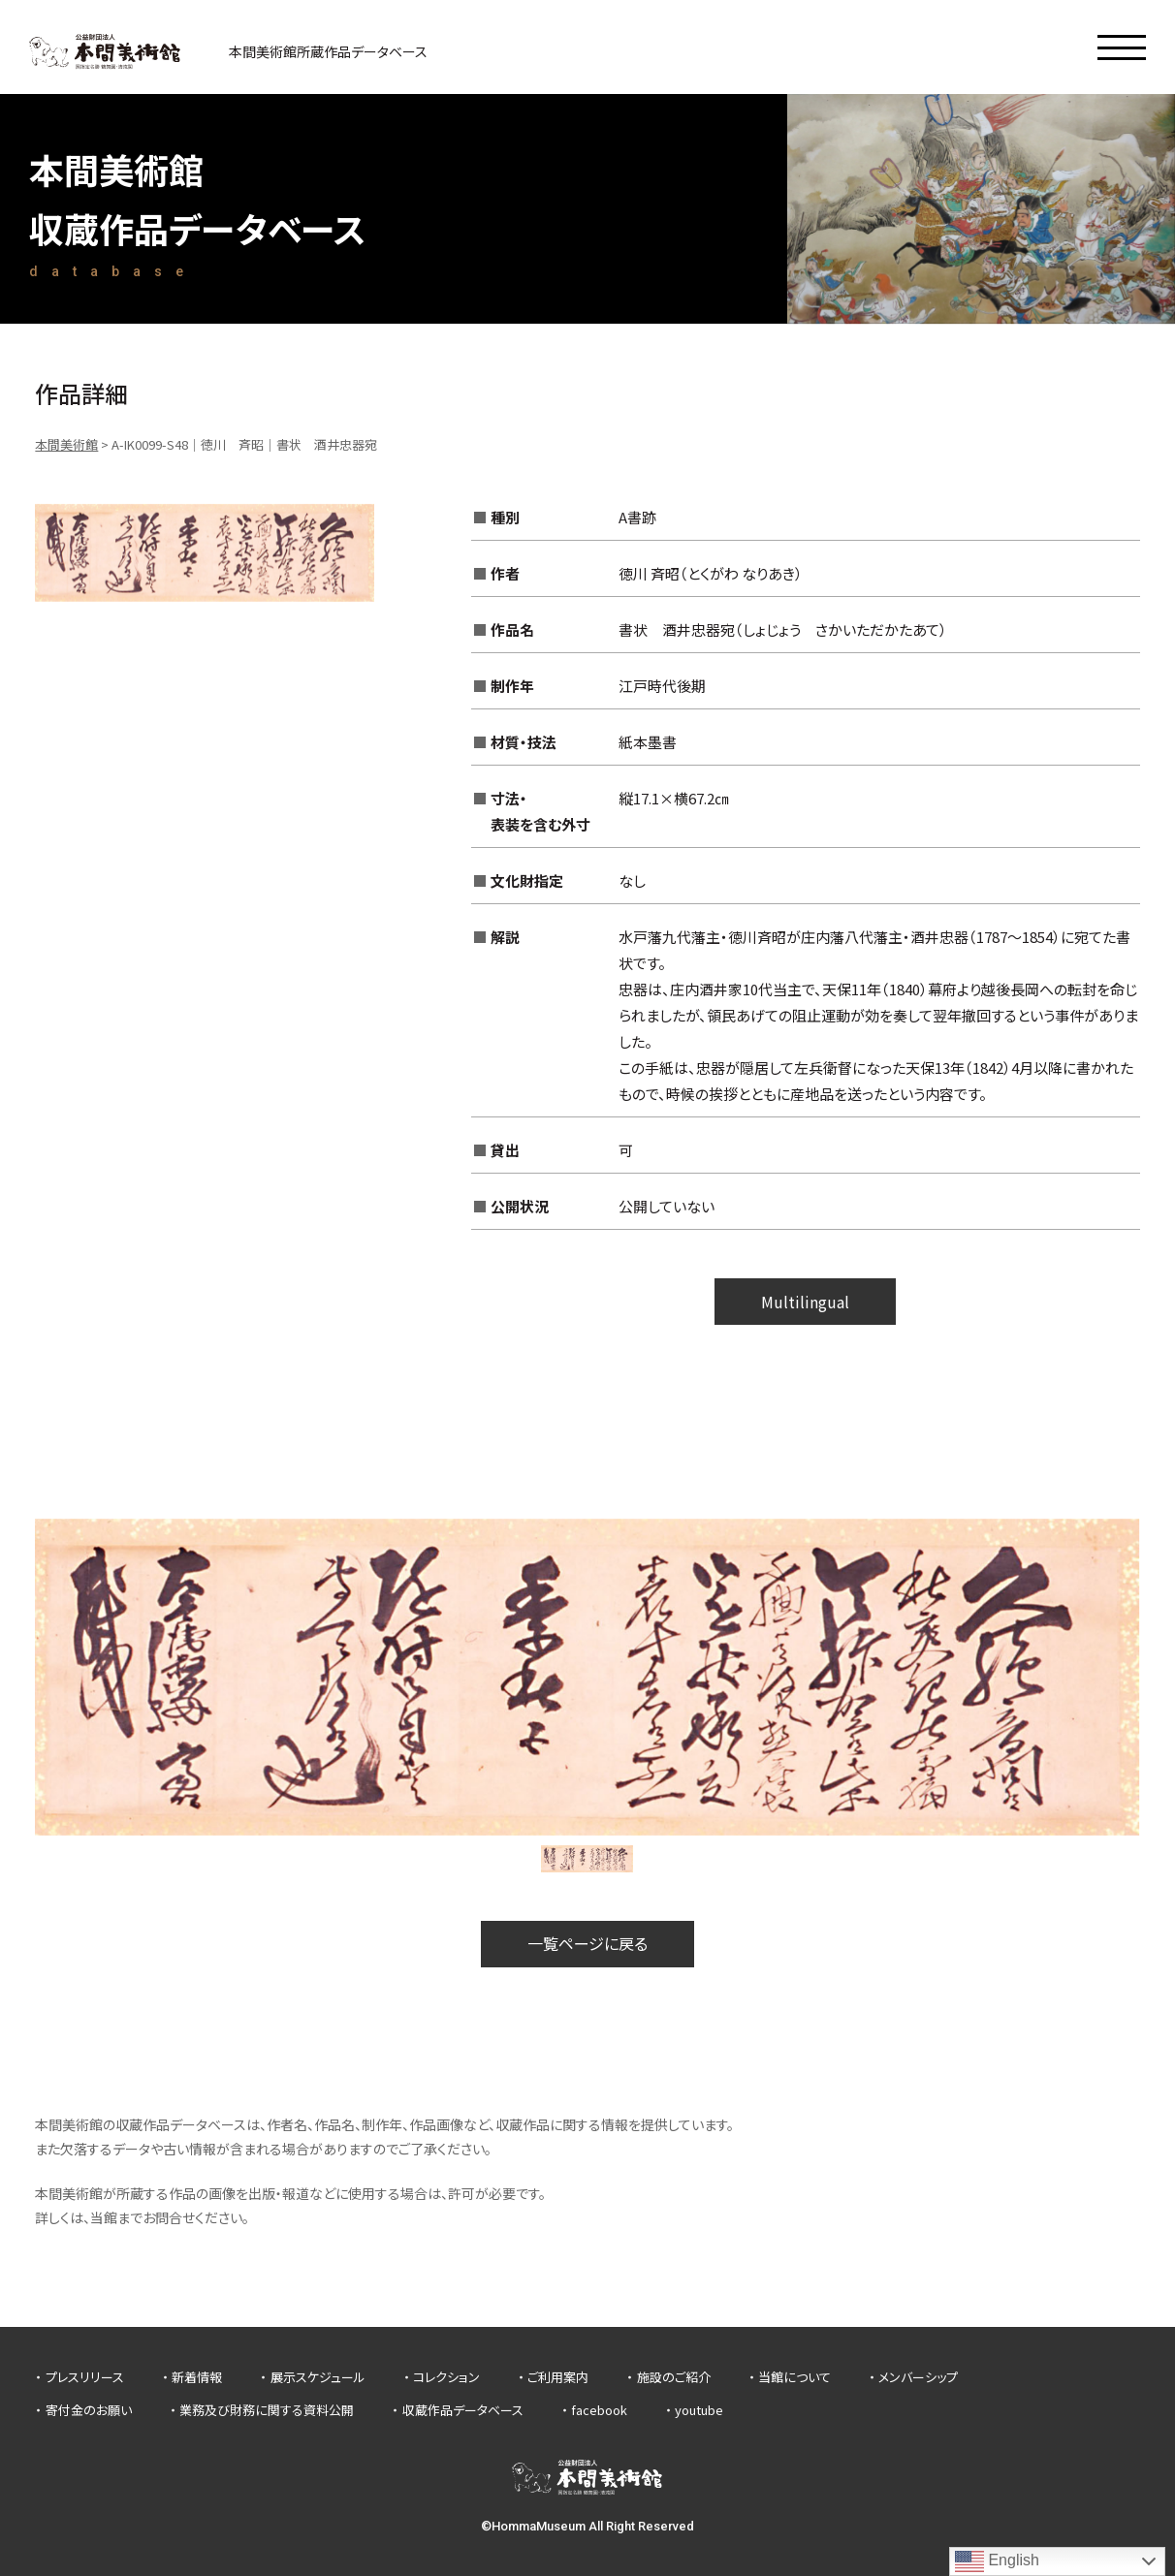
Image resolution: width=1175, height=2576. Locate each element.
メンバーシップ (918, 2377)
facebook (599, 2410)
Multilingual (805, 1301)
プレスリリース (85, 2377)
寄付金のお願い (89, 2410)
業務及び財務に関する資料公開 (266, 2410)
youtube (699, 2410)
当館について (794, 2377)
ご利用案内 (557, 2377)
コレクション (446, 2377)
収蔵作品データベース (463, 2410)
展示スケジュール (317, 2377)
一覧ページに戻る (587, 1943)
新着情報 (197, 2377)
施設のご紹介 (674, 2377)
